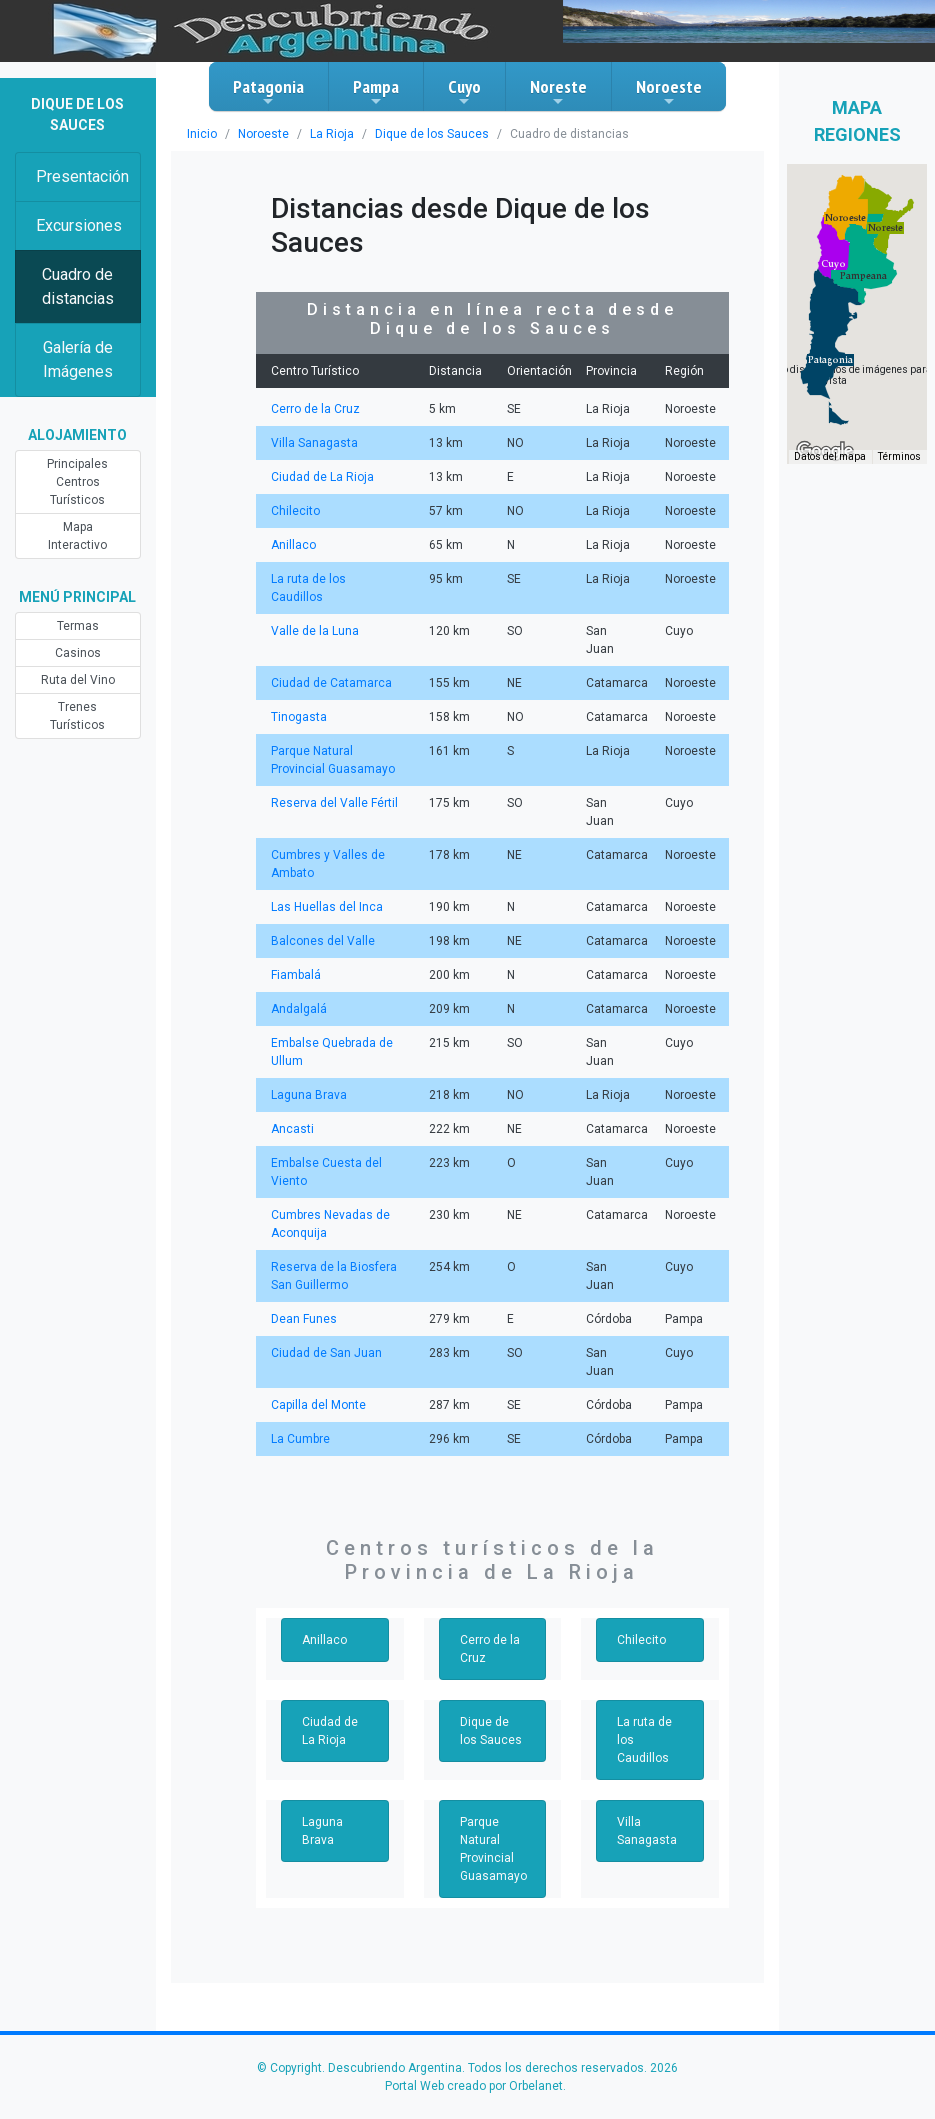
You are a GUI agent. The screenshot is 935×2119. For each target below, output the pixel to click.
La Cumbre (300, 1439)
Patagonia (268, 92)
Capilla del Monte (318, 1405)
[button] (830, 360)
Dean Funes (304, 1319)
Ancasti (292, 1129)
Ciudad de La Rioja (322, 477)
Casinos (78, 653)
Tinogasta (299, 717)
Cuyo (464, 92)
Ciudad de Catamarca (331, 683)
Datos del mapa (830, 456)
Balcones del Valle (323, 941)
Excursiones (79, 225)
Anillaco (293, 545)
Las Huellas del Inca (327, 907)
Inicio (202, 134)
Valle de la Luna (315, 631)
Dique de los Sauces (432, 134)
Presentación (82, 176)
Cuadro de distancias (78, 286)
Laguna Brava (309, 1095)
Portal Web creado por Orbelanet (474, 2086)
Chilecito (295, 511)
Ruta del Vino (78, 680)
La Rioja (332, 134)
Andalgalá (299, 1009)
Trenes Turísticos (77, 716)
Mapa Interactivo (77, 536)
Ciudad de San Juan (326, 1353)
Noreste (558, 92)
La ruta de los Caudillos (644, 1740)
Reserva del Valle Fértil (334, 803)
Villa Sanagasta (314, 443)
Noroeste (669, 92)
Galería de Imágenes (78, 359)
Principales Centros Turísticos (77, 482)
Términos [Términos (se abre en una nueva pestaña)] (899, 456)
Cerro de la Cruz (315, 409)
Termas (78, 626)
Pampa (376, 92)
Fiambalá (296, 975)
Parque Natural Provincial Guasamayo (493, 1849)
